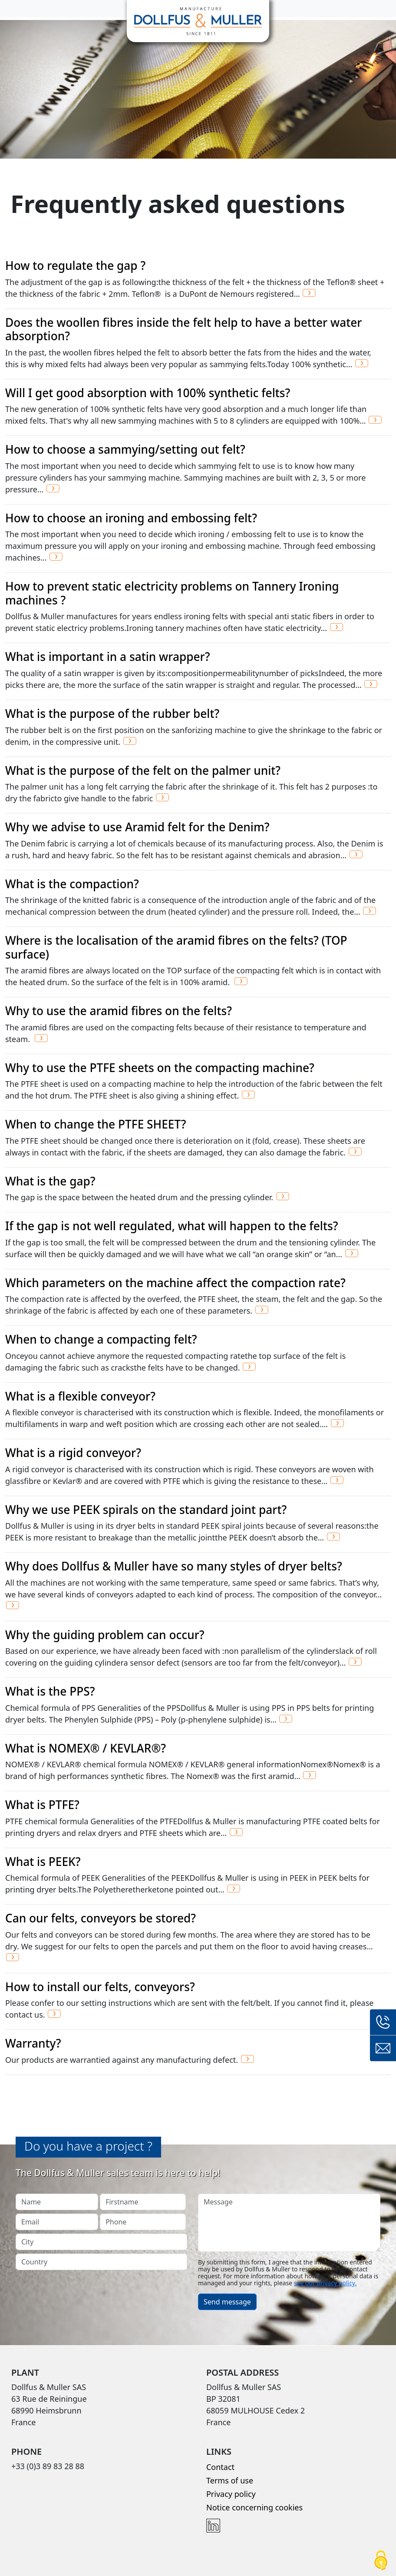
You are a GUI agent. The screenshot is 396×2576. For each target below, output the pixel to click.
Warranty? (33, 2043)
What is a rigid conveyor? (73, 1453)
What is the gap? (50, 1181)
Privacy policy (231, 2494)
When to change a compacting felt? (101, 1339)
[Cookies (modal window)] (381, 2561)
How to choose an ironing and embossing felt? (131, 518)
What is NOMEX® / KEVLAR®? (85, 1748)
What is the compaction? (72, 884)
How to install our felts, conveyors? (100, 1987)
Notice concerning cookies (254, 2507)
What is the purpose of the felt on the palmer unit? (142, 770)
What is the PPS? (50, 1691)
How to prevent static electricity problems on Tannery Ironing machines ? (172, 593)
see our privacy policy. (325, 2283)
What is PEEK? (42, 1861)
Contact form (383, 2048)
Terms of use (229, 2480)
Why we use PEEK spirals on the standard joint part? (146, 1509)
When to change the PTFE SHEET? (95, 1124)
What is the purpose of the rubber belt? (112, 713)
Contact (220, 2467)
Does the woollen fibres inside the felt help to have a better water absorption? (183, 329)
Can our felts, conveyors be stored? (100, 1918)
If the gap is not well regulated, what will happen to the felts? (171, 1226)
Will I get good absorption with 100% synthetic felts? (147, 393)
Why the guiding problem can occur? (105, 1635)
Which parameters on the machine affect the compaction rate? (175, 1283)
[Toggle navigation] (12, 8)
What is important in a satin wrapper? (107, 656)
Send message (227, 2302)
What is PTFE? (42, 1804)
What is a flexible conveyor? (80, 1396)
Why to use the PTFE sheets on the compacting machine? (159, 1068)
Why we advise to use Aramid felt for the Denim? (137, 827)
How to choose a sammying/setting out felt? (125, 449)
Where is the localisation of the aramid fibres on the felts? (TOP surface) (176, 947)
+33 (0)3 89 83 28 (383, 2022)
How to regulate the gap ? (75, 265)
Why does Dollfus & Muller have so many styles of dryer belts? (173, 1566)
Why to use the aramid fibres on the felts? (118, 1011)
